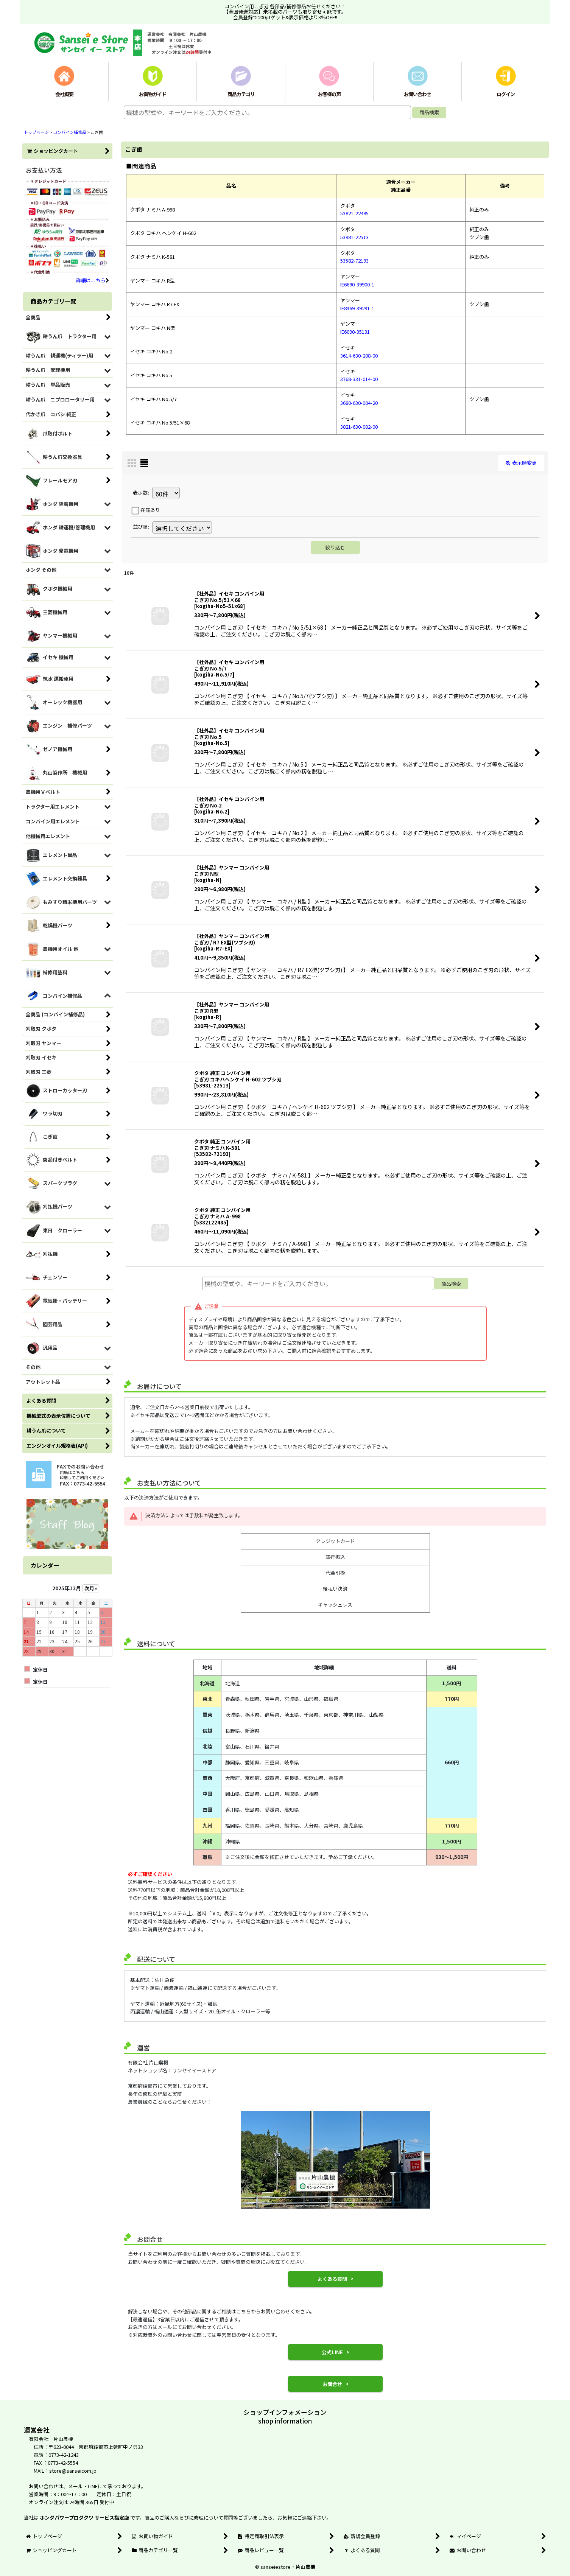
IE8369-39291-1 (357, 308)
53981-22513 (354, 237)
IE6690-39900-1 (357, 284)
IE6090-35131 (355, 331)
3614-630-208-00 (359, 355)
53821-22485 (354, 213)
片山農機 (305, 2566)
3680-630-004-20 (359, 402)
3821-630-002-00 (359, 426)
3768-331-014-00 (359, 379)
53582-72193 (354, 260)
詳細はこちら (92, 280)
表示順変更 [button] (521, 462)
